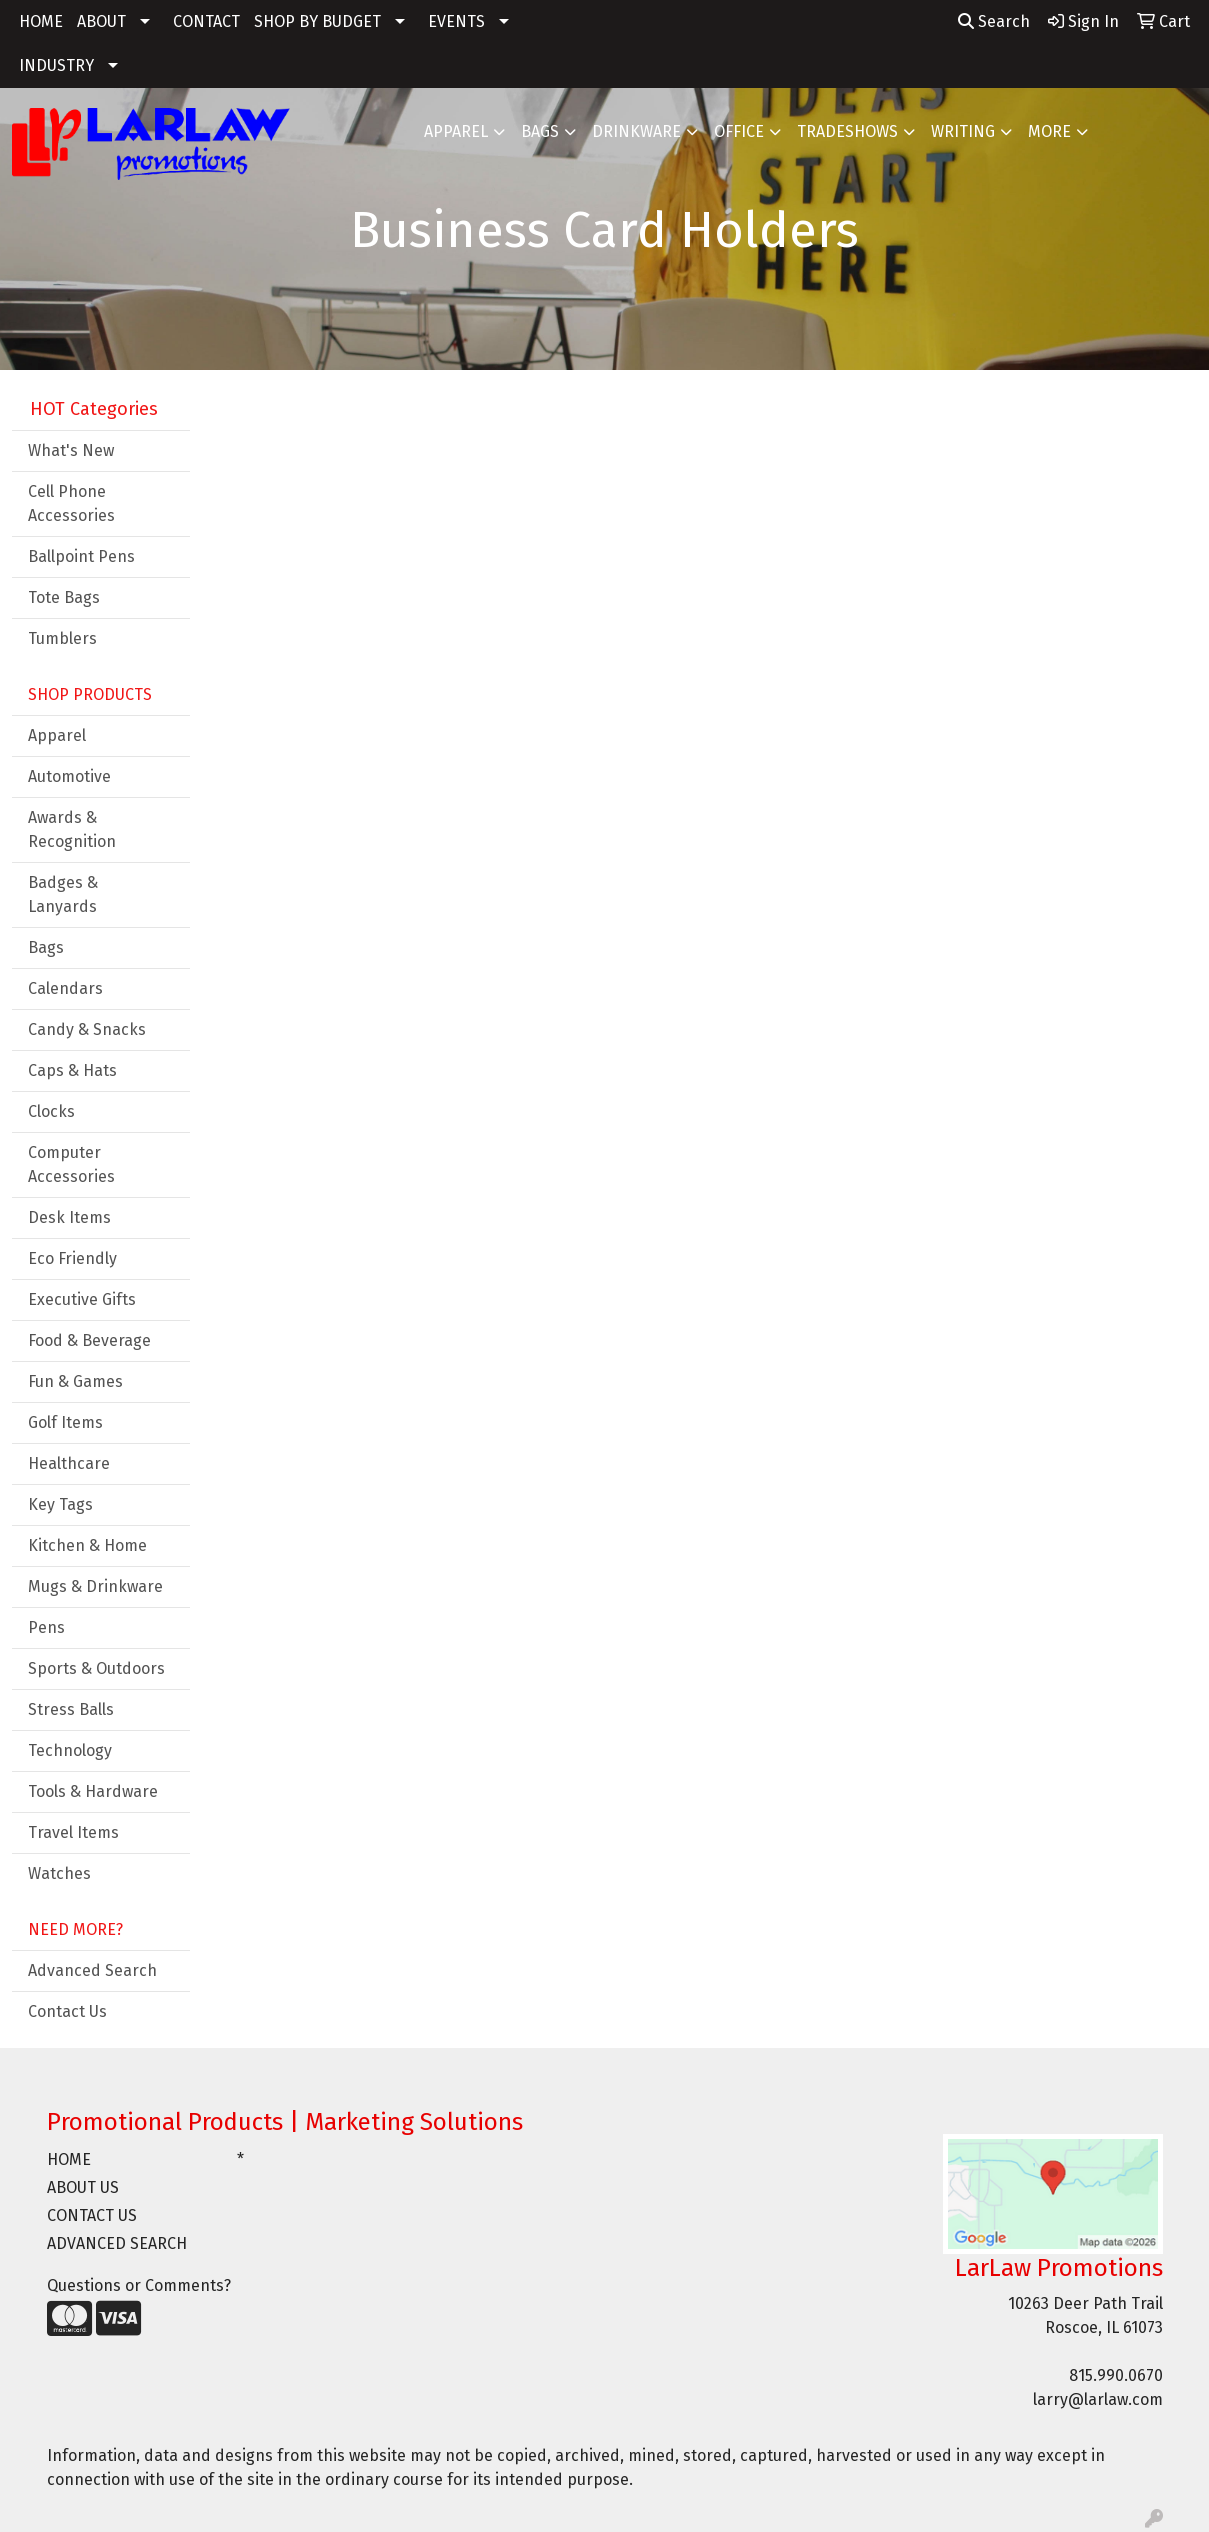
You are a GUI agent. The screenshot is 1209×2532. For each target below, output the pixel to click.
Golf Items (65, 1422)
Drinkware (636, 131)
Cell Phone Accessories (71, 503)
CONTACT (206, 21)
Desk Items (69, 1217)
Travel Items (73, 1832)
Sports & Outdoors (96, 1668)
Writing (963, 131)
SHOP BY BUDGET (317, 21)
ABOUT (101, 21)
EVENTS (456, 21)
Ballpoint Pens (81, 556)
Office (739, 131)
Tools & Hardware (93, 1791)
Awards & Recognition (72, 829)
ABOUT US (83, 2187)
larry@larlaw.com (1098, 2399)
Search (994, 21)
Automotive (69, 776)
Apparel (456, 131)
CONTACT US (92, 2215)
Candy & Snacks (87, 1029)
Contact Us (67, 2011)
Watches (59, 1873)
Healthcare (69, 1463)
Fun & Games (75, 1381)
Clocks (51, 1111)
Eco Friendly (72, 1258)
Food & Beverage (89, 1340)
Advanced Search (92, 1970)
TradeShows (847, 131)
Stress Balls (71, 1709)
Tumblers (62, 638)
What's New (71, 450)
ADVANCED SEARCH (117, 2243)
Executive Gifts (82, 1299)
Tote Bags (64, 597)
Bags (540, 131)
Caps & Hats (72, 1070)
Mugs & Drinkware (95, 1586)
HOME (41, 21)
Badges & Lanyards (63, 894)
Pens (46, 1627)
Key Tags (60, 1504)
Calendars (65, 988)
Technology (70, 1750)
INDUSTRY (56, 65)
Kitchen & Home (87, 1545)
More (1049, 131)
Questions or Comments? (139, 2285)
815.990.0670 (1116, 2375)
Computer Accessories (71, 1164)
